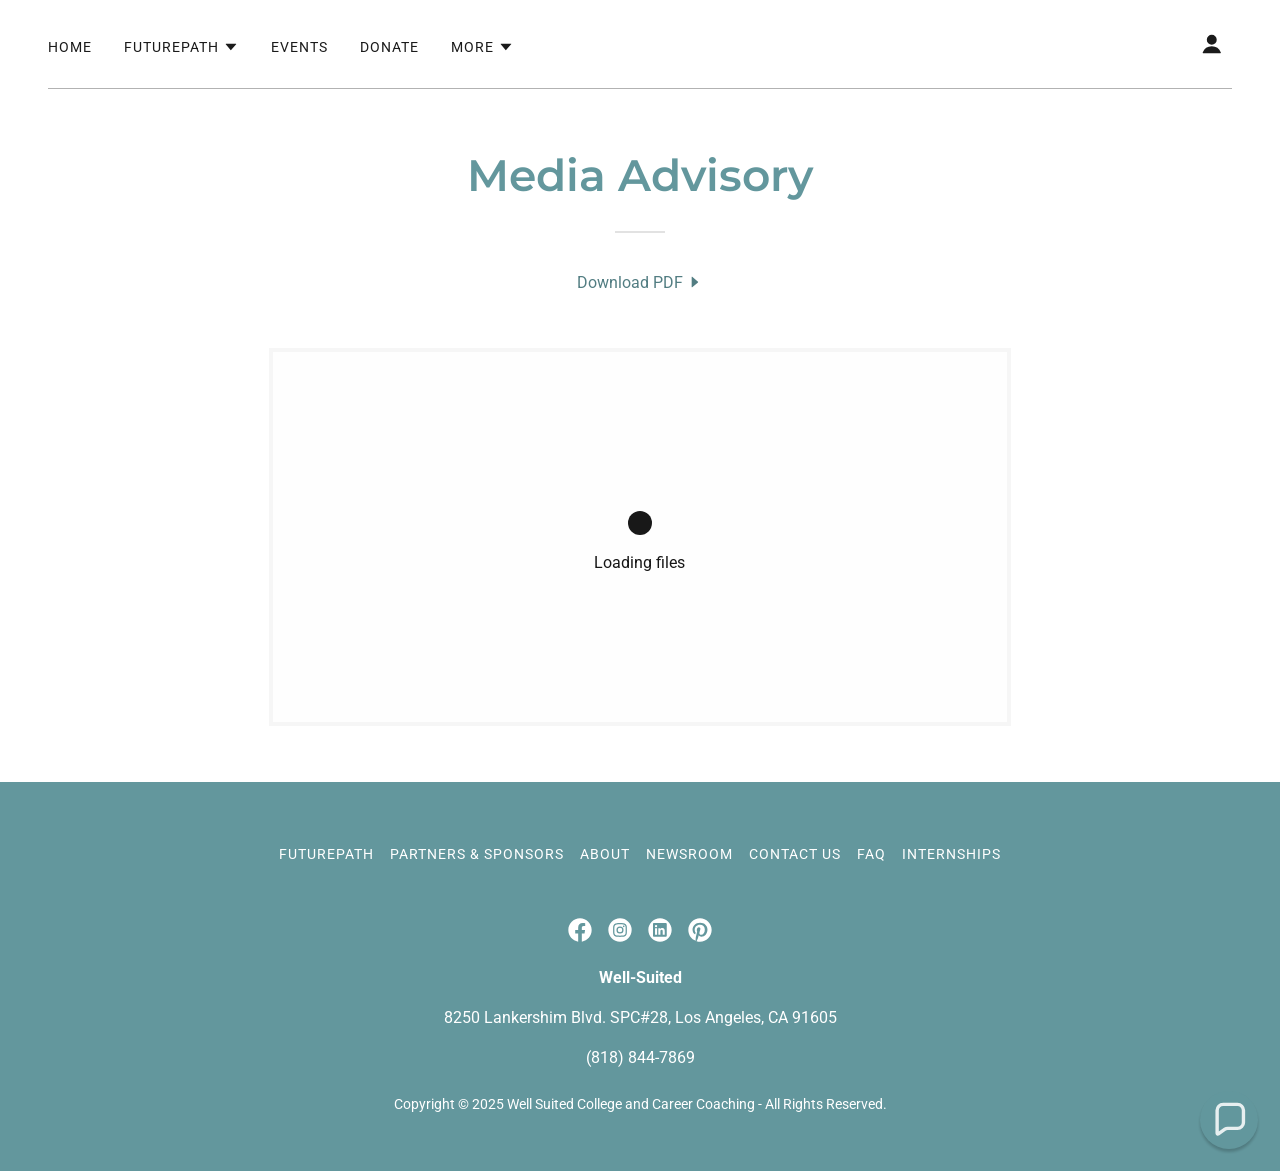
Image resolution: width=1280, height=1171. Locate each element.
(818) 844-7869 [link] (640, 1057)
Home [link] (70, 47)
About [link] (605, 854)
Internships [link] (951, 854)
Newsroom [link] (689, 854)
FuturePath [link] (326, 854)
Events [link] (299, 47)
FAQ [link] (871, 854)
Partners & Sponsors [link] (477, 854)
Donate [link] (389, 47)
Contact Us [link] (795, 854)
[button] (181, 47)
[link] (640, 282)
